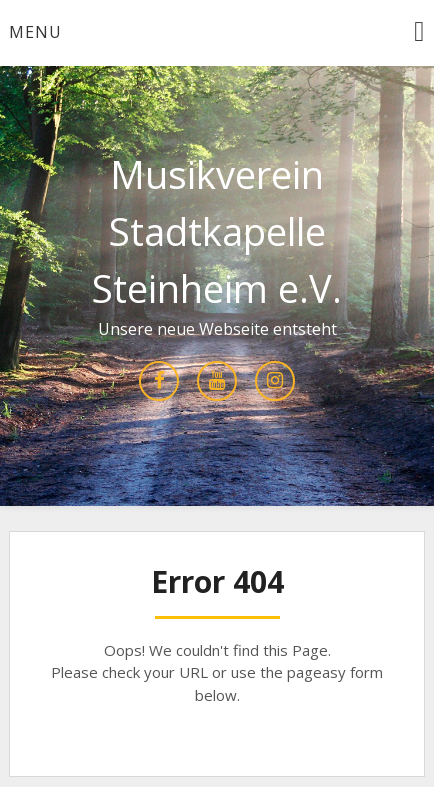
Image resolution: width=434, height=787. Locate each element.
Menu (35, 32)
